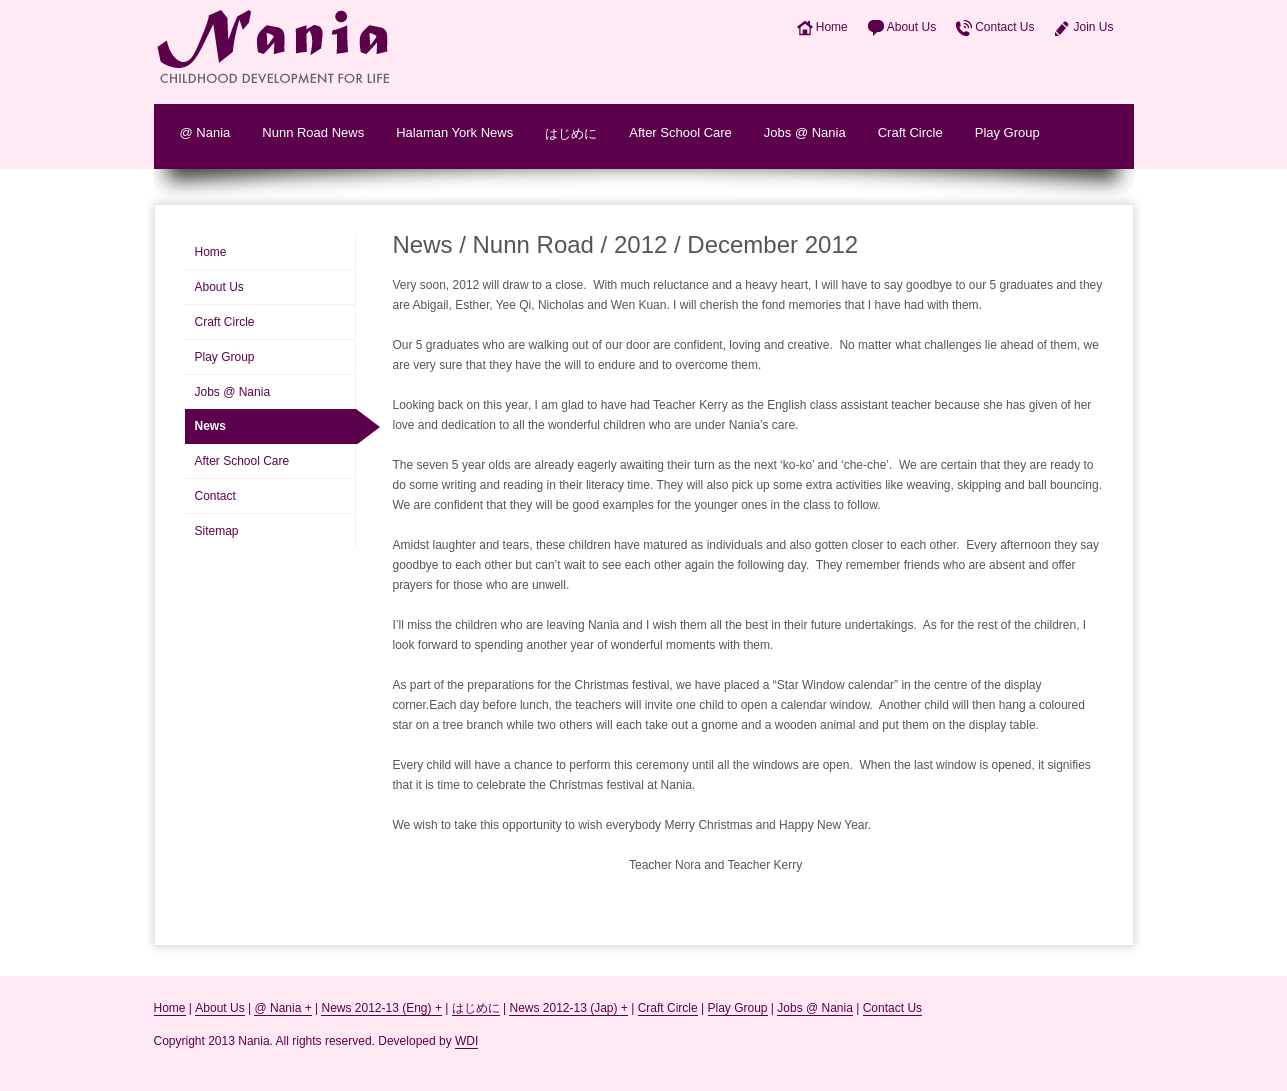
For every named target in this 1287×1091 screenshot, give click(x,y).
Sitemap (217, 531)
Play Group (1007, 132)
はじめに (571, 133)
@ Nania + (282, 1008)
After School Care (680, 132)
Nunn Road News (313, 132)
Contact (215, 496)
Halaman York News (454, 132)
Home (832, 27)
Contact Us (1004, 27)
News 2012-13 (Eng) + (381, 1008)
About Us (911, 27)
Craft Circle (910, 132)
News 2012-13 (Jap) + (568, 1008)
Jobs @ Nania (805, 132)
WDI (466, 1041)
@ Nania (205, 132)
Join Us (1093, 27)
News (210, 426)
